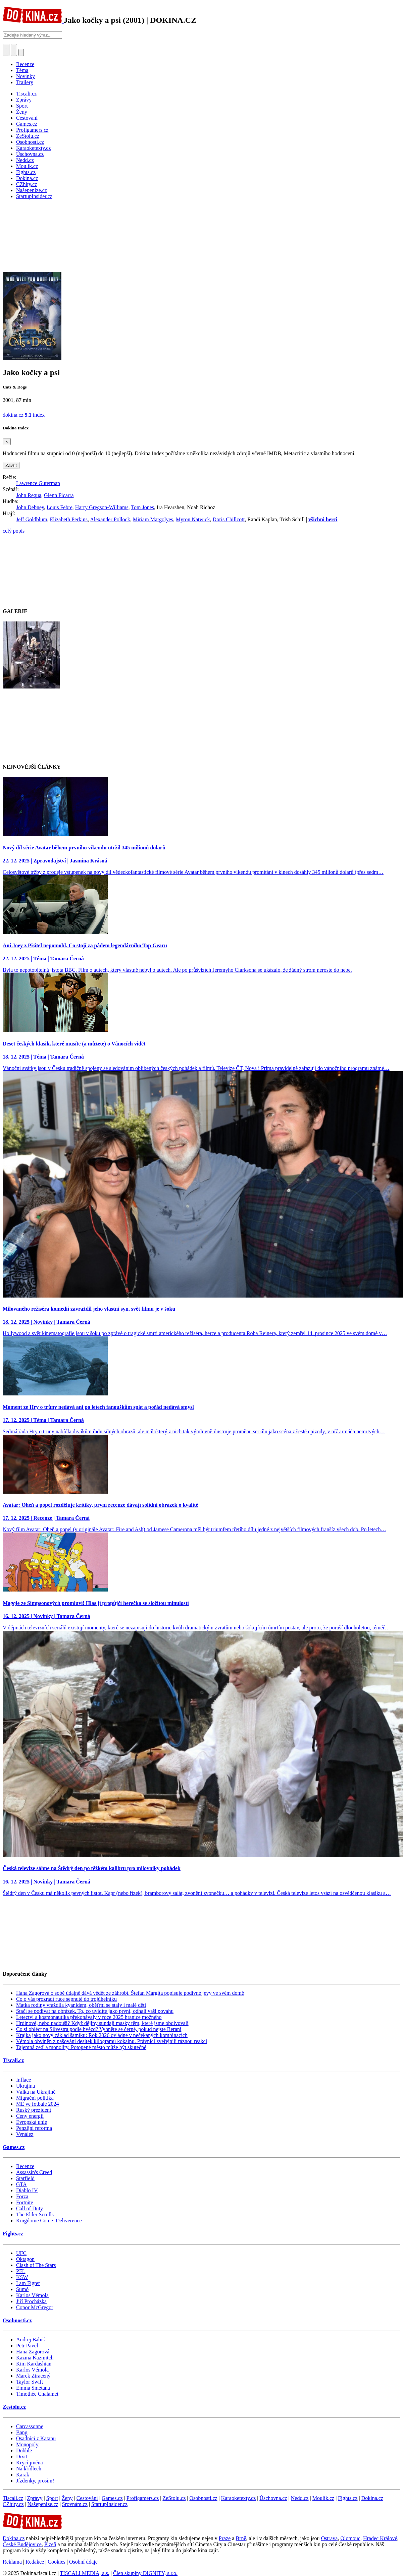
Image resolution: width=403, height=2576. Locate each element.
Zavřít (11, 465)
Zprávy (34, 2498)
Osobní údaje (83, 2562)
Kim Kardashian (33, 2364)
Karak (22, 2474)
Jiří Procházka (31, 2301)
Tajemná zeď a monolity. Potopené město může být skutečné (81, 2047)
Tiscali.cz (13, 2060)
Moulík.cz (323, 2498)
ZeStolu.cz (174, 2498)
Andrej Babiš (30, 2339)
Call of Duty (29, 2208)
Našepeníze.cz (43, 2504)
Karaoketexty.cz (238, 2498)
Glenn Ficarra (58, 495)
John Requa (28, 495)
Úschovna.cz (273, 2498)
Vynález (25, 2134)
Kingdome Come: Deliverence (49, 2220)
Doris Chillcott (229, 519)
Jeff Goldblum (31, 519)
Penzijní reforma (34, 2128)
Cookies (56, 2562)
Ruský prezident (33, 2110)
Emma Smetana (33, 2388)
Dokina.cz (372, 2498)
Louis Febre (59, 507)
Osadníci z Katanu (36, 2438)
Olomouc (350, 2538)
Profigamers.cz (143, 2498)
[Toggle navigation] (14, 50)
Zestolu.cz (14, 2407)
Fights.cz (13, 2233)
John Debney (30, 507)
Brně (241, 2538)
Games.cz (13, 2147)
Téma (22, 70)
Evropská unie (31, 2122)
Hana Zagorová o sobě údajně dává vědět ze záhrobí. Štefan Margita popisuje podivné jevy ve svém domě (130, 1993)
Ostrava (329, 2538)
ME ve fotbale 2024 (37, 2104)
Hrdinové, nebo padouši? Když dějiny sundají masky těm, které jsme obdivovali (102, 2023)
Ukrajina (25, 2086)
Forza (22, 2196)
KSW (22, 2277)
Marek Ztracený (33, 2376)
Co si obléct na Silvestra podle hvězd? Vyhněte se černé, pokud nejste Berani (98, 2029)
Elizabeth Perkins (69, 519)
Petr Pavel (27, 2345)
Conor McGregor (34, 2307)
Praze (225, 2538)
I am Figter (28, 2283)
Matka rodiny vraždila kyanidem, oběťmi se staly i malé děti (81, 2005)
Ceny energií (30, 2116)
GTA (21, 2184)
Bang (22, 2432)
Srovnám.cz (75, 2504)
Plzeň (50, 2544)
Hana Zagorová (32, 2351)
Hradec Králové (380, 2538)
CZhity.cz (13, 2504)
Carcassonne (29, 2426)
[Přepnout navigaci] (21, 52)
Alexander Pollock (110, 519)
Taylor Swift (29, 2382)
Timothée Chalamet (37, 2394)
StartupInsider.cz (109, 2504)
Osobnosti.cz (17, 2320)
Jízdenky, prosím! (35, 2480)
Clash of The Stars (36, 2265)
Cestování (87, 2498)
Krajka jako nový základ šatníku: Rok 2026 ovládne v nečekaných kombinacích (102, 2035)
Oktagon (25, 2259)
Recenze (25, 64)
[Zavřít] (7, 441)
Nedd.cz (300, 2498)
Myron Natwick (193, 519)
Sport (52, 2498)
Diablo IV (27, 2190)
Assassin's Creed (34, 2172)
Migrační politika (35, 2098)
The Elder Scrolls (35, 2214)
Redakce (35, 2562)
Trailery (24, 82)
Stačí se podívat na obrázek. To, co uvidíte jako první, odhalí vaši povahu (94, 2011)
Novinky (25, 76)
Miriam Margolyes (153, 519)
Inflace (23, 2080)
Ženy (67, 2498)
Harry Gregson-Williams (102, 507)
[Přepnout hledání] (6, 50)
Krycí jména (29, 2462)
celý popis (13, 531)
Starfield (25, 2178)
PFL (21, 2271)
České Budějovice (22, 2544)
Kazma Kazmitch (35, 2357)
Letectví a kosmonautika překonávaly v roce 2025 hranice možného (89, 2017)
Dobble (24, 2450)
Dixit (21, 2456)
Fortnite (24, 2202)
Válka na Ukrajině (35, 2092)
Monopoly (27, 2444)
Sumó (22, 2289)
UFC (21, 2253)
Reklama (12, 2562)
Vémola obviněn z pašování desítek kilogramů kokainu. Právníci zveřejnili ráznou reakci (111, 2041)
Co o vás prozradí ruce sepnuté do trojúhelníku (66, 1999)
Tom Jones (142, 507)
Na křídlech (28, 2468)
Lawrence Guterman (38, 483)
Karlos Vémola (32, 2295)
